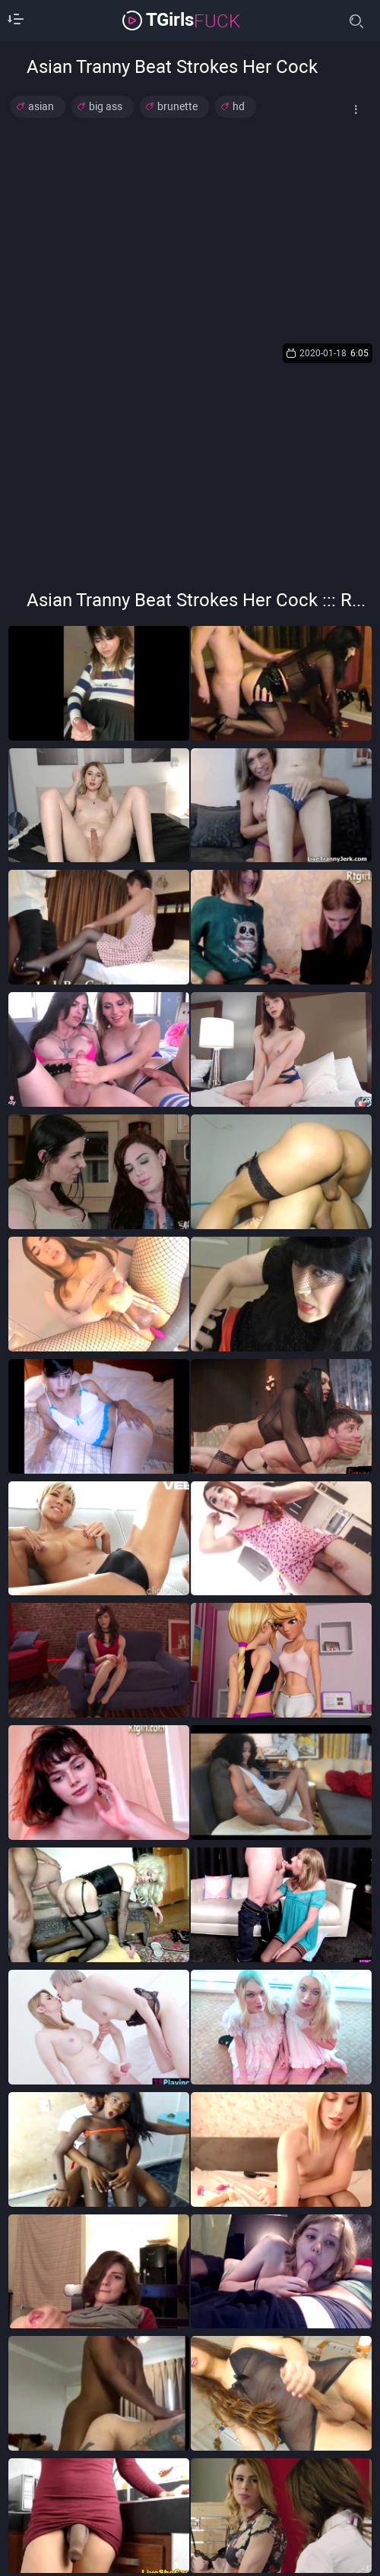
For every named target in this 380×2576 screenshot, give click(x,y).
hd (239, 106)
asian (41, 106)
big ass (105, 106)
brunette (177, 106)
